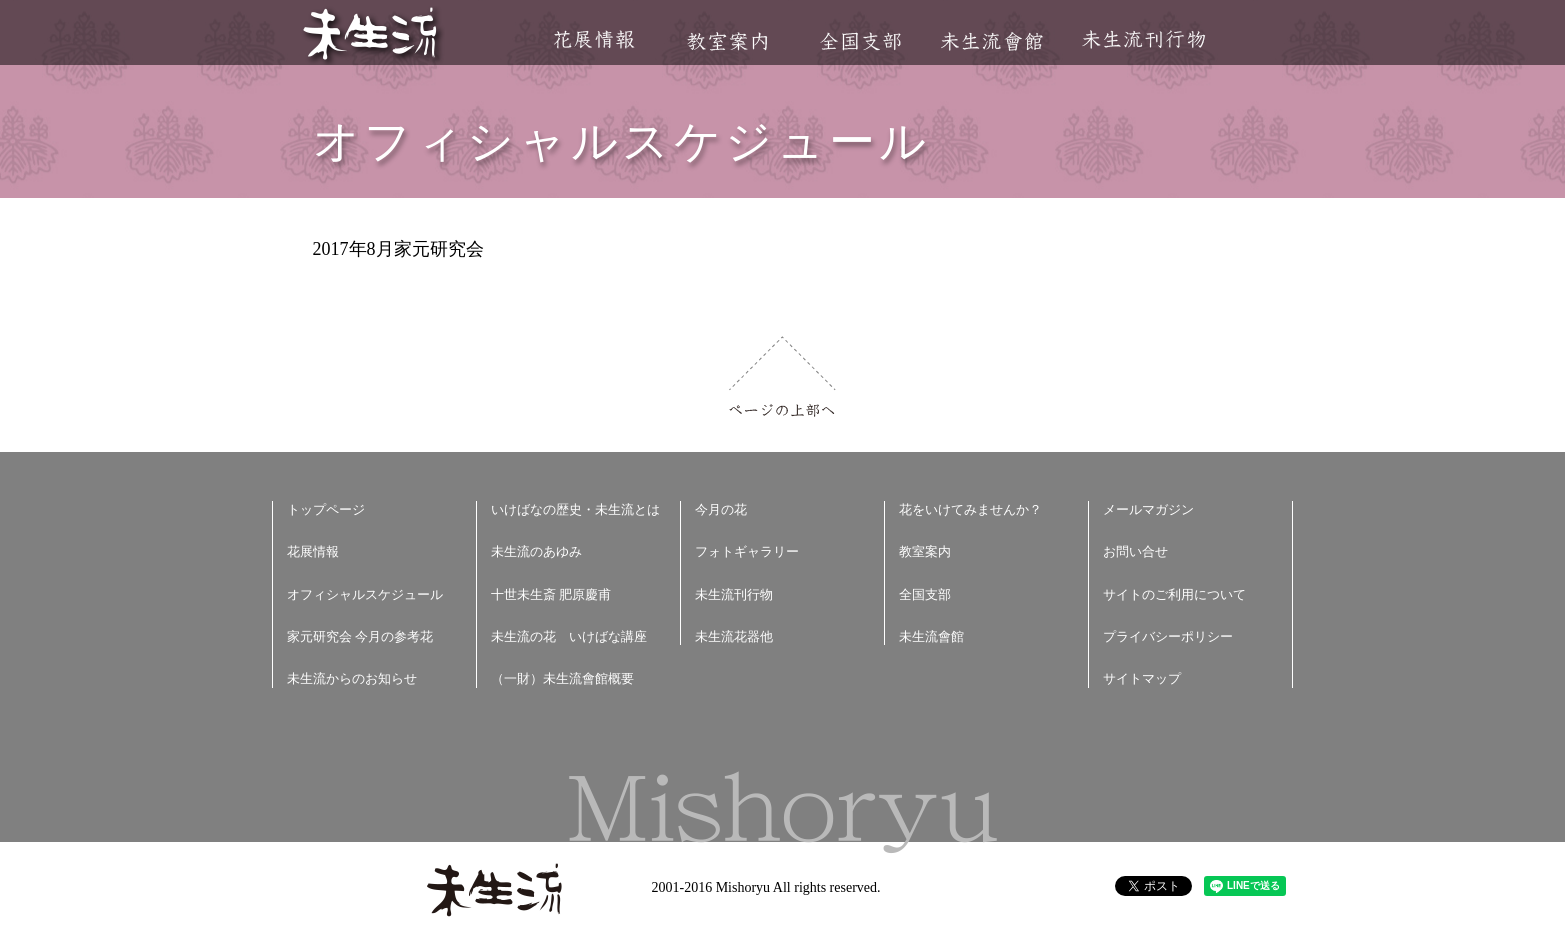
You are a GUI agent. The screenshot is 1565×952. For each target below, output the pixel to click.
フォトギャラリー (747, 551)
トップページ (326, 509)
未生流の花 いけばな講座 (569, 636)
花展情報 (594, 39)
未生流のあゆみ (536, 551)
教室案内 (727, 41)
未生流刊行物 (1144, 39)
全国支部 (860, 41)
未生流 (371, 35)
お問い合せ (1135, 551)
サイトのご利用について (1174, 594)
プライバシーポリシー (1168, 636)
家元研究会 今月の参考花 (360, 636)
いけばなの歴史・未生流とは (575, 509)
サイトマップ (1142, 678)
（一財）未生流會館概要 (562, 678)
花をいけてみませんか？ (970, 509)
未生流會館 (991, 41)
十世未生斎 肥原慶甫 (551, 594)
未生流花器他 (734, 636)
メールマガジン (1148, 509)
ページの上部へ (782, 376)
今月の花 (721, 509)
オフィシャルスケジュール (365, 594)
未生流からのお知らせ (352, 678)
